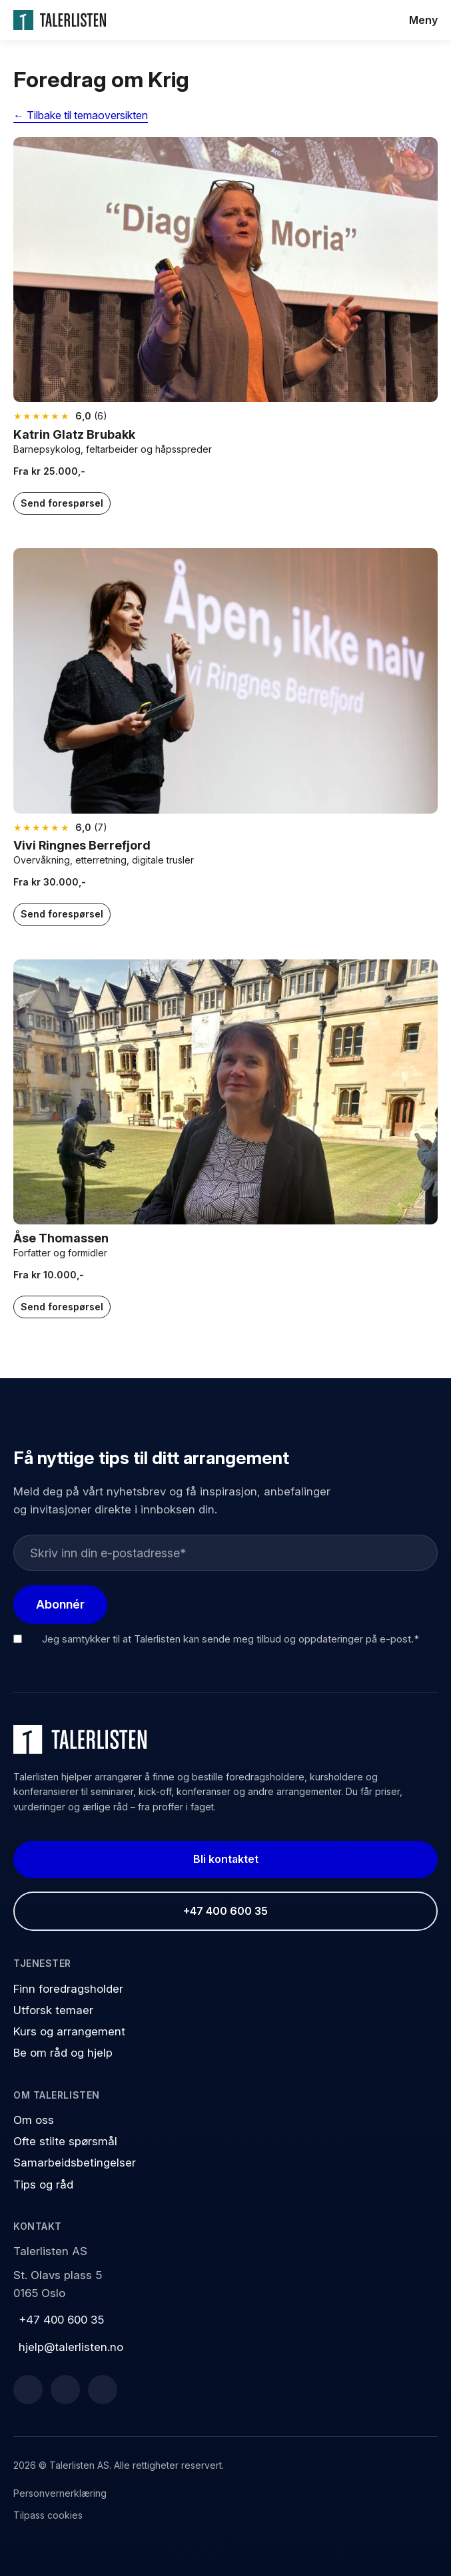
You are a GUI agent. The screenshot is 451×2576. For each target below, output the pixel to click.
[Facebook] (28, 2389)
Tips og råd (43, 2184)
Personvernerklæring (60, 2493)
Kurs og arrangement (69, 2031)
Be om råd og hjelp (63, 2052)
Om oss (33, 2120)
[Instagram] (102, 2389)
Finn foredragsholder (68, 1988)
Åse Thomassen (61, 1238)
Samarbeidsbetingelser (74, 2162)
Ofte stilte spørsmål (65, 2141)
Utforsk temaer (53, 2010)
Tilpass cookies (48, 2515)
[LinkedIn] (65, 2389)
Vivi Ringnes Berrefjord (83, 845)
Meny (423, 20)
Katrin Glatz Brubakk (74, 434)
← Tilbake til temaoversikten (80, 115)
